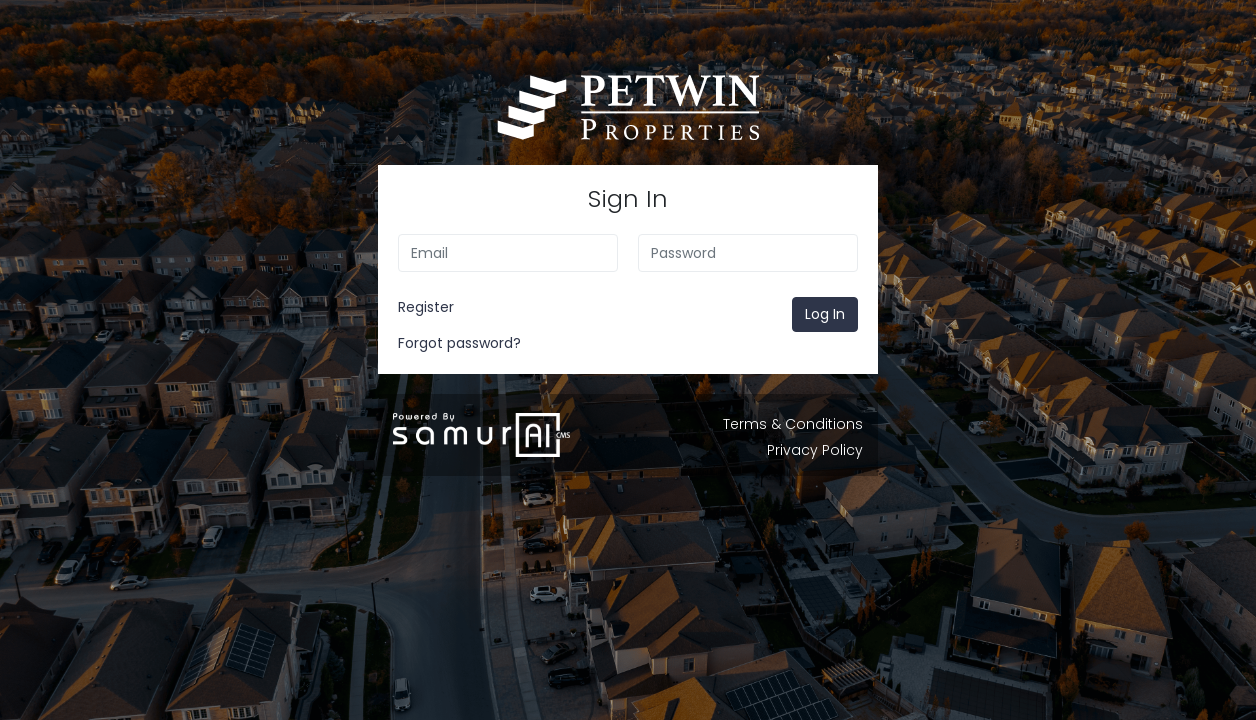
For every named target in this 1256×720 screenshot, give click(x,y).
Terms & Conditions (793, 424)
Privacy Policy (815, 450)
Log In (825, 314)
